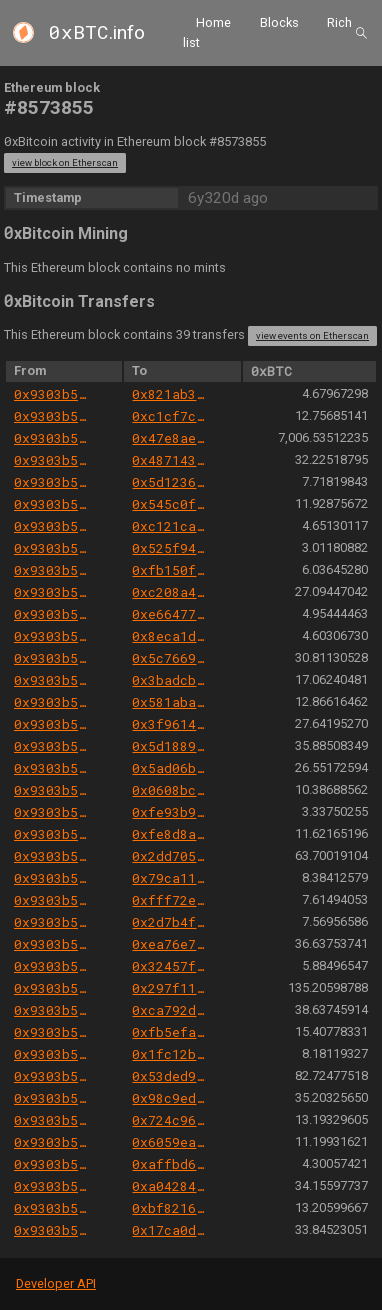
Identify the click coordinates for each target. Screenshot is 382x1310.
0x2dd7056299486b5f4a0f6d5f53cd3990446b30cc (170, 856)
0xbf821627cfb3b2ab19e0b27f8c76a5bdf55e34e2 (170, 1208)
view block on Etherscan (65, 162)
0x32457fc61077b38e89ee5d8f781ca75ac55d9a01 (170, 966)
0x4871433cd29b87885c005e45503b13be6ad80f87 (170, 460)
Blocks (279, 22)
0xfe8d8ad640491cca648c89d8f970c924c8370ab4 (170, 834)
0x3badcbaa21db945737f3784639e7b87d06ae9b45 (170, 680)
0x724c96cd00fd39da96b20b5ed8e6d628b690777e (170, 1120)
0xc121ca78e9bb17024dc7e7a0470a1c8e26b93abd (170, 526)
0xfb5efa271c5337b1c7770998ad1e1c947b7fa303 (170, 1032)
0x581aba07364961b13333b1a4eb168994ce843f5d (170, 702)
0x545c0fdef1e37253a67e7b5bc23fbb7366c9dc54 (170, 504)
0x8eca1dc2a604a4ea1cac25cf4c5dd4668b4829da (170, 636)
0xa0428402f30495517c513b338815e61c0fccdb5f (170, 1186)
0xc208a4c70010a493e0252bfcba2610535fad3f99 (170, 592)
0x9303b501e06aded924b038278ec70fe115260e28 (52, 394)
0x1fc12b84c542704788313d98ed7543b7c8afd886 (170, 1054)
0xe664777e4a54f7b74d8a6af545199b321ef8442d (170, 614)
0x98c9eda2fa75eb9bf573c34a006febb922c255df (170, 1098)
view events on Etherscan (312, 335)
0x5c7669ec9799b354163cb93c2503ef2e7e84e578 (170, 658)
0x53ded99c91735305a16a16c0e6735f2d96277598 (170, 1076)
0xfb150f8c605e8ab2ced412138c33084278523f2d (170, 570)
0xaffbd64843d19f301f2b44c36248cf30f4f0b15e (170, 1164)
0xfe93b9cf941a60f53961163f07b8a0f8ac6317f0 (170, 812)
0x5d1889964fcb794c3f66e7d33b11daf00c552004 (170, 746)
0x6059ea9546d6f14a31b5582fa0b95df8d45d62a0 (170, 1142)
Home (213, 22)
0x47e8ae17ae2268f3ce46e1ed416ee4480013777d (170, 438)
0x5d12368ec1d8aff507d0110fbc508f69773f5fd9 (170, 482)
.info (97, 32)
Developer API (56, 1283)
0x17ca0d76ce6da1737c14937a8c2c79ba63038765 (170, 1230)
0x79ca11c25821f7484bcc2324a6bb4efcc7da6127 (170, 878)
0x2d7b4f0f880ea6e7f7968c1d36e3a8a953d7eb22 (170, 922)
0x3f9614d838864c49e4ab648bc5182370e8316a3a (170, 724)
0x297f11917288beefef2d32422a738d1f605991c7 (170, 988)
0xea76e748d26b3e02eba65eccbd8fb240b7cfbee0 (170, 944)
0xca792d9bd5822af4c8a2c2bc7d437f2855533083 (170, 1010)
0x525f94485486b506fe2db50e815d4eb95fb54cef (170, 548)
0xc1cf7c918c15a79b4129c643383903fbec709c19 (170, 416)
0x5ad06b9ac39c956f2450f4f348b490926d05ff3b (170, 768)
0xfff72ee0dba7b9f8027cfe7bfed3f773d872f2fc (170, 900)
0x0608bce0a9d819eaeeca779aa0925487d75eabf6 (170, 790)
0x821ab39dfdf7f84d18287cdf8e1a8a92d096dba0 (170, 394)
